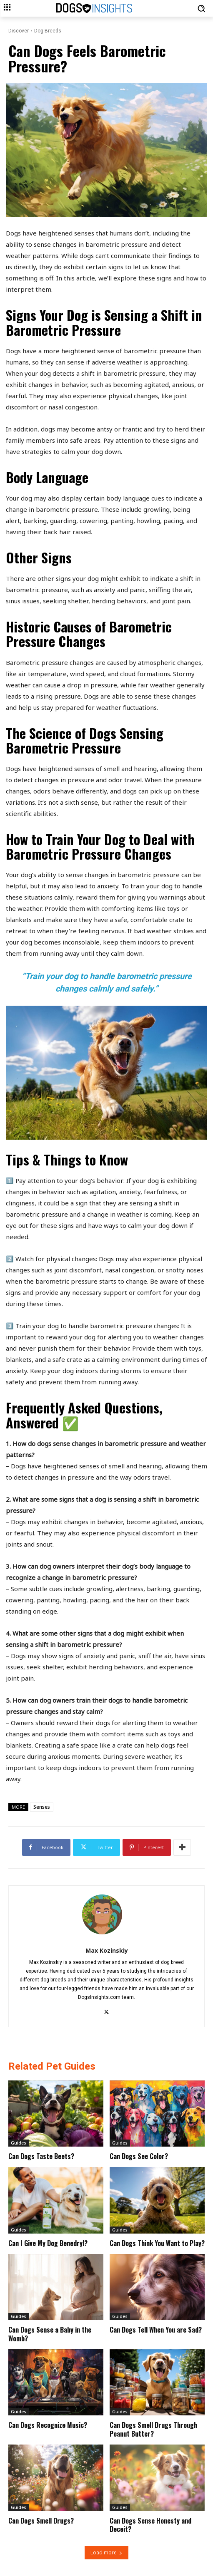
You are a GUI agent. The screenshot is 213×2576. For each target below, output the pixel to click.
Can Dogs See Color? (139, 2156)
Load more (106, 2552)
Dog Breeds (47, 31)
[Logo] (111, 8)
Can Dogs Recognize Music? (47, 2425)
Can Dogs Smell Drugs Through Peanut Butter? (153, 2429)
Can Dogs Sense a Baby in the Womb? (49, 2334)
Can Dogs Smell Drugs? (41, 2521)
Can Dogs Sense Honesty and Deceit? (150, 2525)
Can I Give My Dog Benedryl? (48, 2243)
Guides (18, 2143)
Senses (41, 1806)
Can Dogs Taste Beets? (41, 2156)
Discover (18, 31)
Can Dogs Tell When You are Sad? (156, 2330)
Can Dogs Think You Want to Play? (157, 2243)
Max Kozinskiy (106, 1950)
